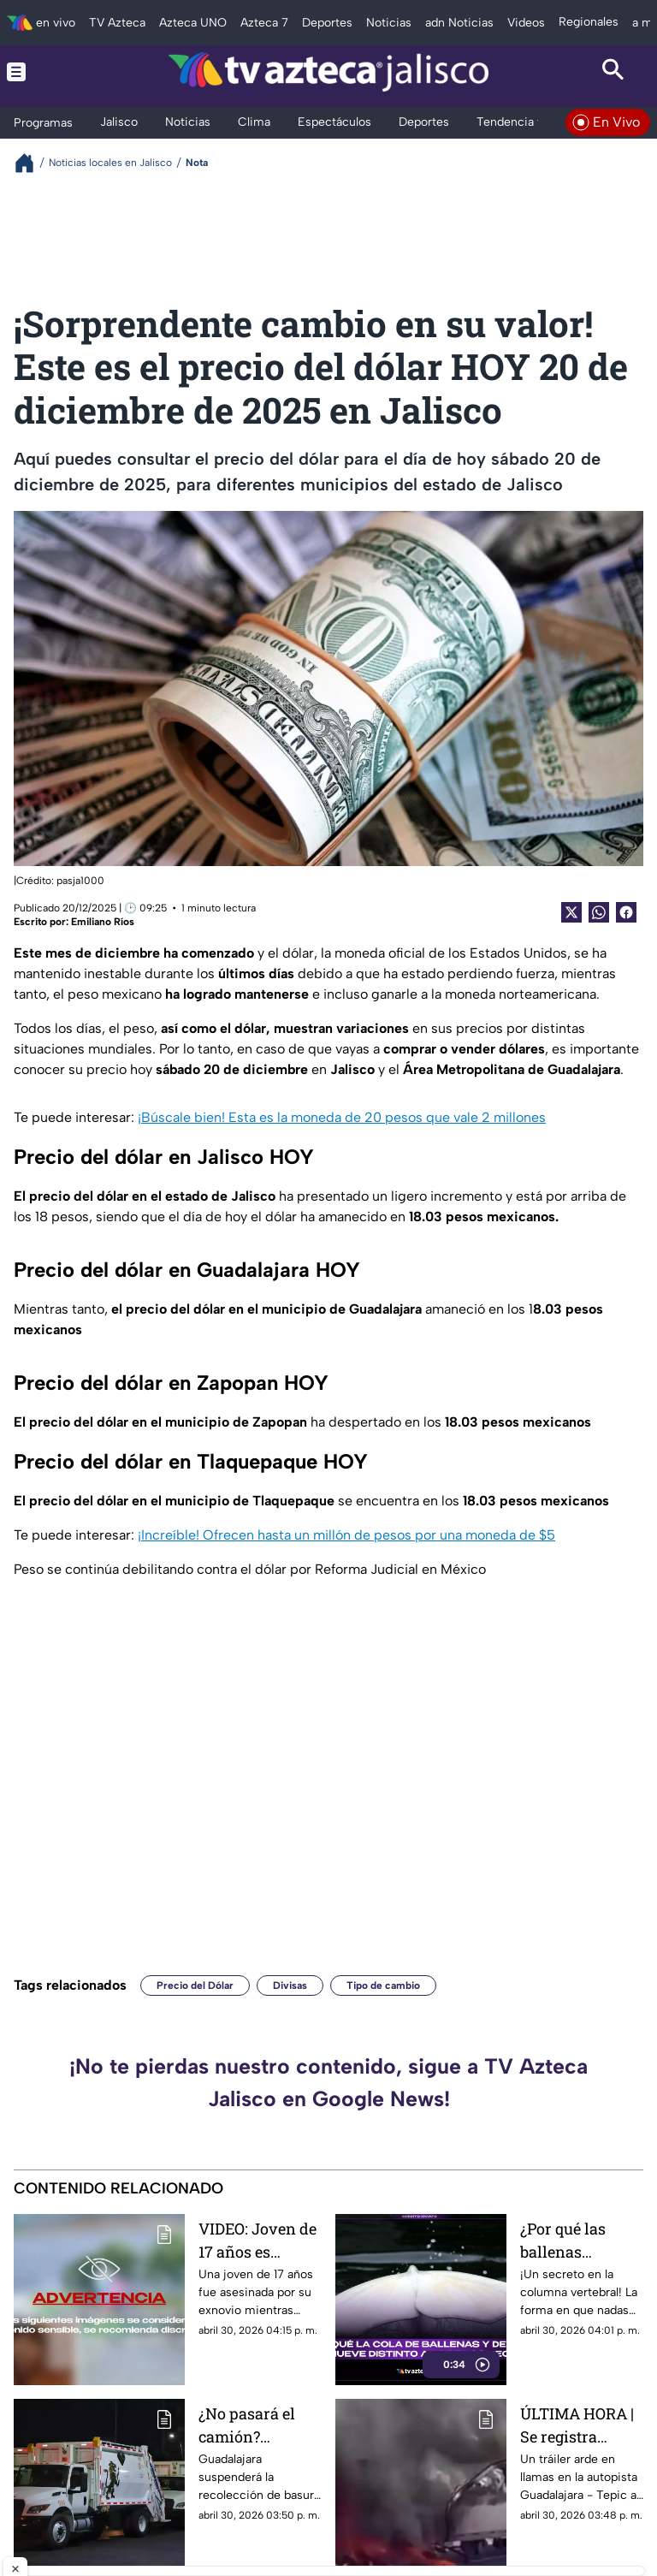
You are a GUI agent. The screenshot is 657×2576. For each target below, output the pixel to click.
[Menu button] (44, 72)
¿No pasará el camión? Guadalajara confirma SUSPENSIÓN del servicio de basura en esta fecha (260, 2425)
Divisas (290, 1985)
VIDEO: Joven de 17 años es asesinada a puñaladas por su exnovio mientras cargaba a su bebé (257, 2240)
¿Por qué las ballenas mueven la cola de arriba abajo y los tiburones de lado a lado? (579, 2240)
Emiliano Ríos (102, 922)
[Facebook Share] (626, 912)
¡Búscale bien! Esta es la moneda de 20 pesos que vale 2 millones (342, 1117)
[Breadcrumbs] (31, 163)
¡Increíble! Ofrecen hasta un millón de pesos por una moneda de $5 (346, 1535)
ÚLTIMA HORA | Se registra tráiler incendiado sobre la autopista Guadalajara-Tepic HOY (577, 2425)
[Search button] (613, 72)
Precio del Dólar (195, 1985)
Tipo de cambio (383, 1985)
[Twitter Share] (571, 912)
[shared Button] (599, 912)
